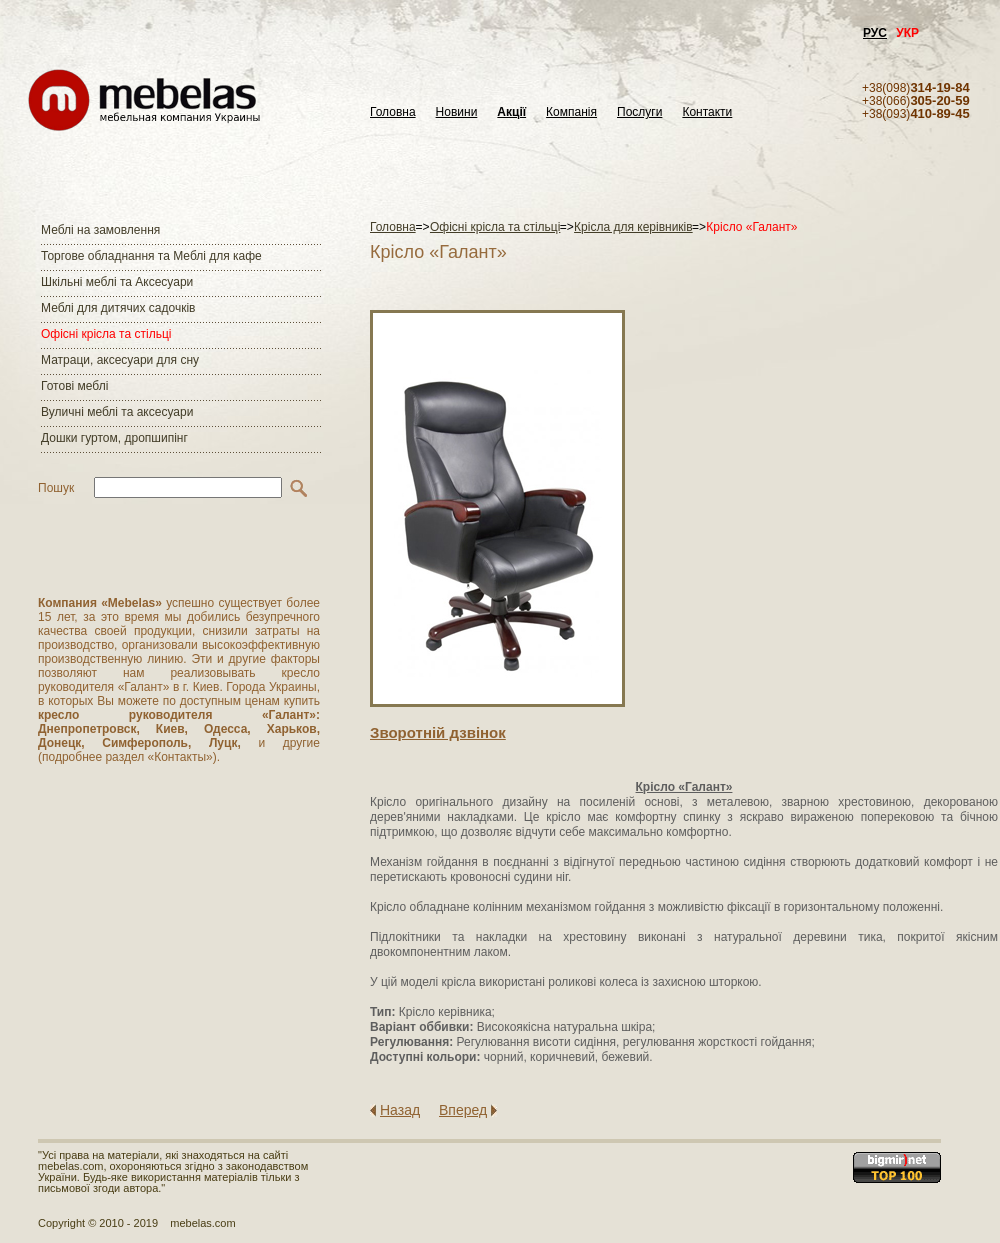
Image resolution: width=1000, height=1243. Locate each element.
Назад (400, 1110)
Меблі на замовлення (100, 230)
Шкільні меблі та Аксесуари (117, 282)
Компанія (571, 112)
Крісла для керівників (633, 227)
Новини (457, 112)
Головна (393, 112)
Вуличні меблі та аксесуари (117, 412)
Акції (511, 112)
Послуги (639, 112)
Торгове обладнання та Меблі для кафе (151, 256)
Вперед (463, 1110)
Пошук (56, 488)
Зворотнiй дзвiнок (438, 732)
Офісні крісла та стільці (106, 334)
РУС (875, 33)
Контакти (707, 112)
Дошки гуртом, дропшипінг (114, 438)
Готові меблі (74, 386)
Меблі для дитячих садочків (118, 308)
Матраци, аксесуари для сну (120, 360)
